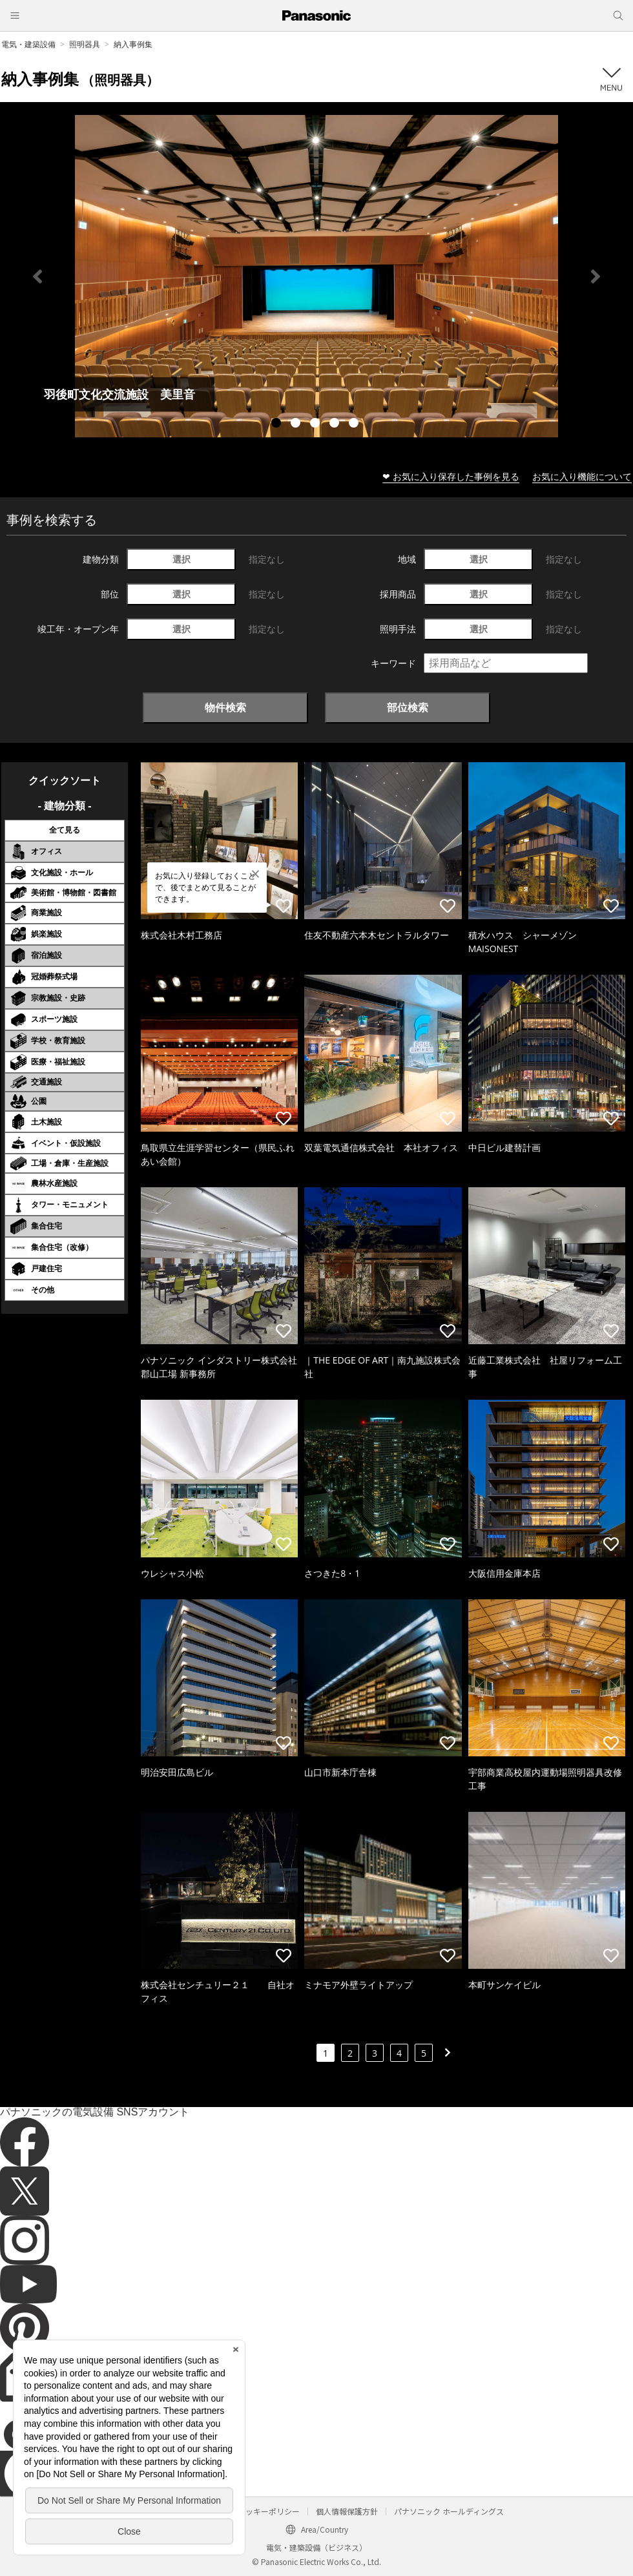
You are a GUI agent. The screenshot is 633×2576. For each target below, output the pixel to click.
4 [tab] (335, 424)
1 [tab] (277, 424)
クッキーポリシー (269, 2511)
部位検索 (407, 707)
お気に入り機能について (582, 476)
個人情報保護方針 (347, 2511)
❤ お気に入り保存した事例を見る (450, 476)
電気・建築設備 (28, 44)
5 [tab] (355, 424)
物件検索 (225, 707)
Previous (37, 276)
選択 (181, 559)
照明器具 (84, 44)
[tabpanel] (316, 276)
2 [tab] (297, 424)
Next (595, 276)
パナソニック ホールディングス (449, 2511)
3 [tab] (316, 424)
